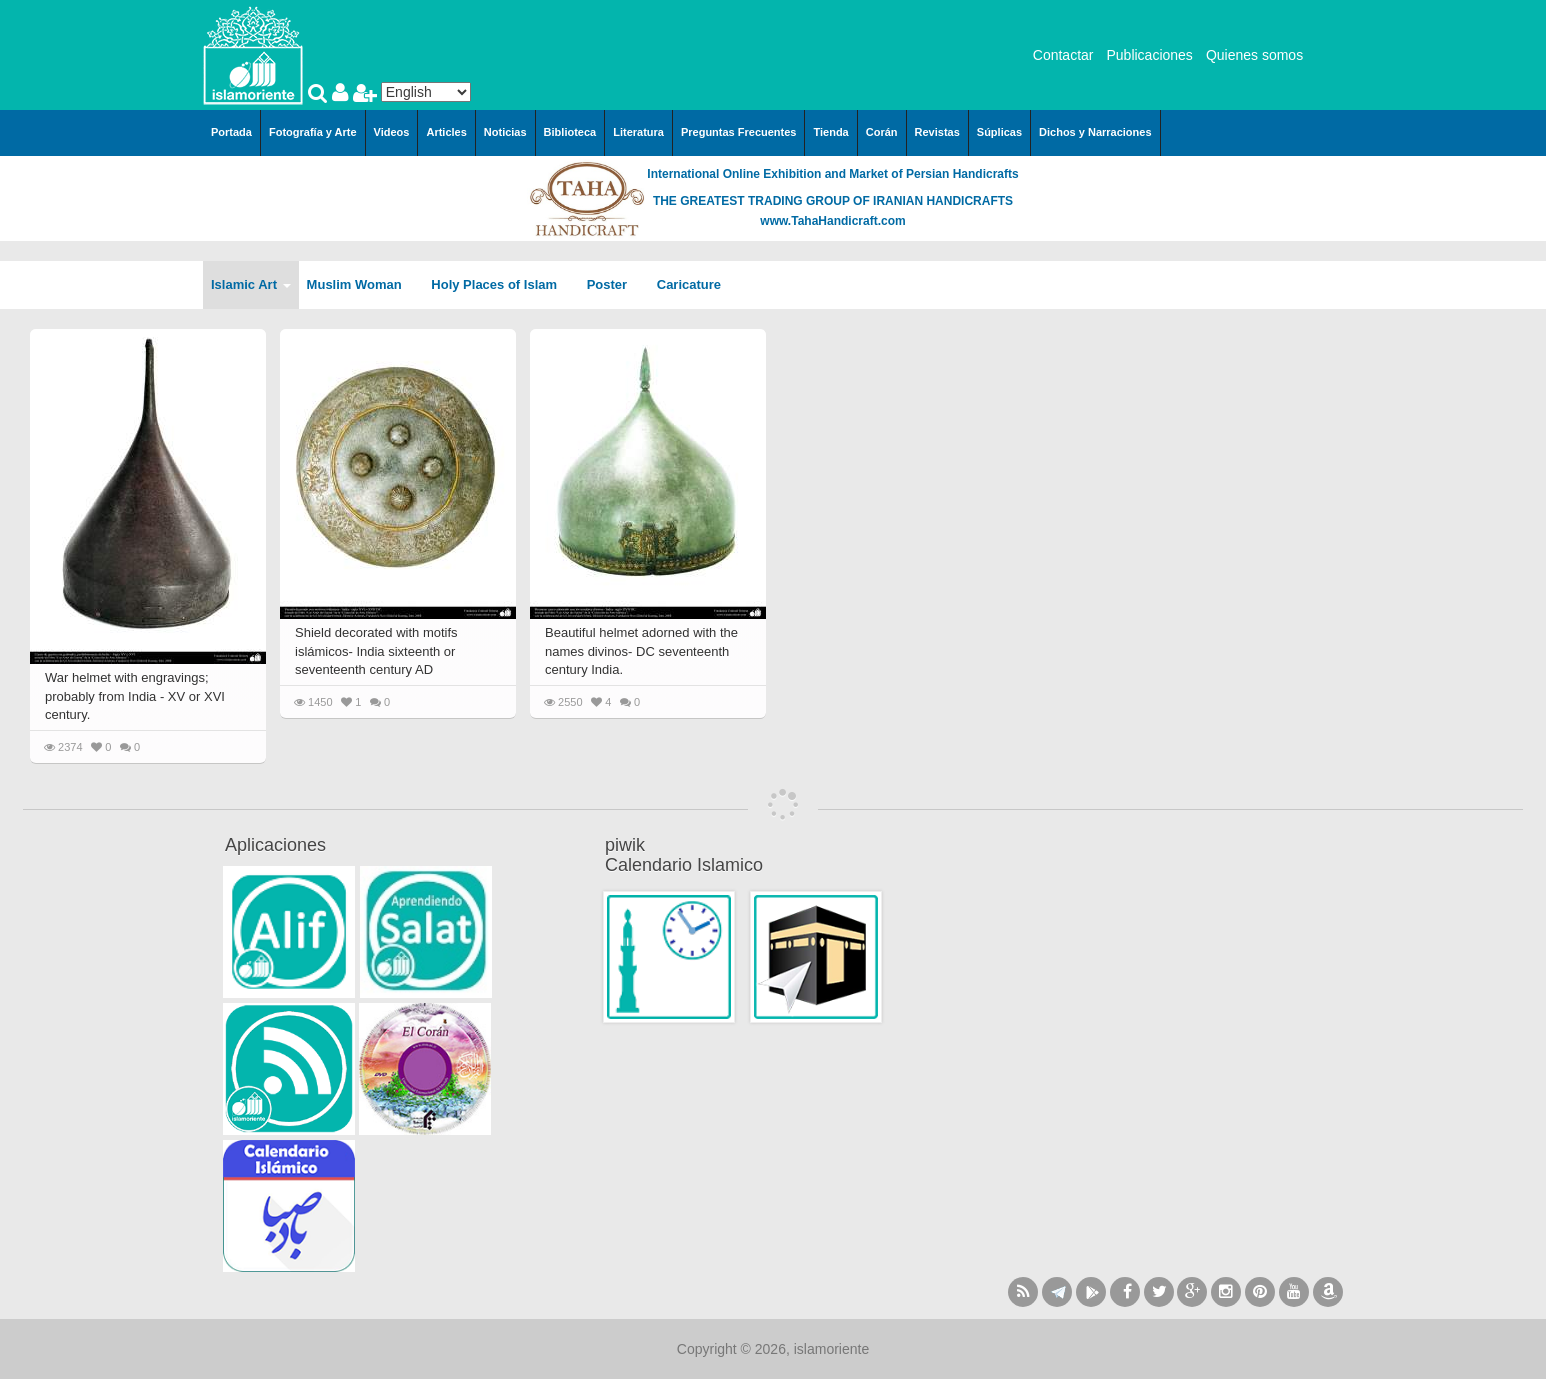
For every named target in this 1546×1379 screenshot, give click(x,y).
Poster (614, 284)
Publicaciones (1149, 55)
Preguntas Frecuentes (739, 132)
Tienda (830, 132)
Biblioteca (570, 132)
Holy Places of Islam (500, 284)
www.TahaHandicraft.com (832, 221)
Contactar (1063, 55)
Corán (882, 132)
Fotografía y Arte (313, 132)
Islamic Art (251, 284)
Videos (392, 132)
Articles (446, 132)
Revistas (937, 132)
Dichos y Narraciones (1095, 132)
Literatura (638, 132)
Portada (231, 132)
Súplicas (999, 132)
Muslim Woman (361, 284)
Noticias (505, 132)
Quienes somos (1254, 55)
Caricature (689, 284)
